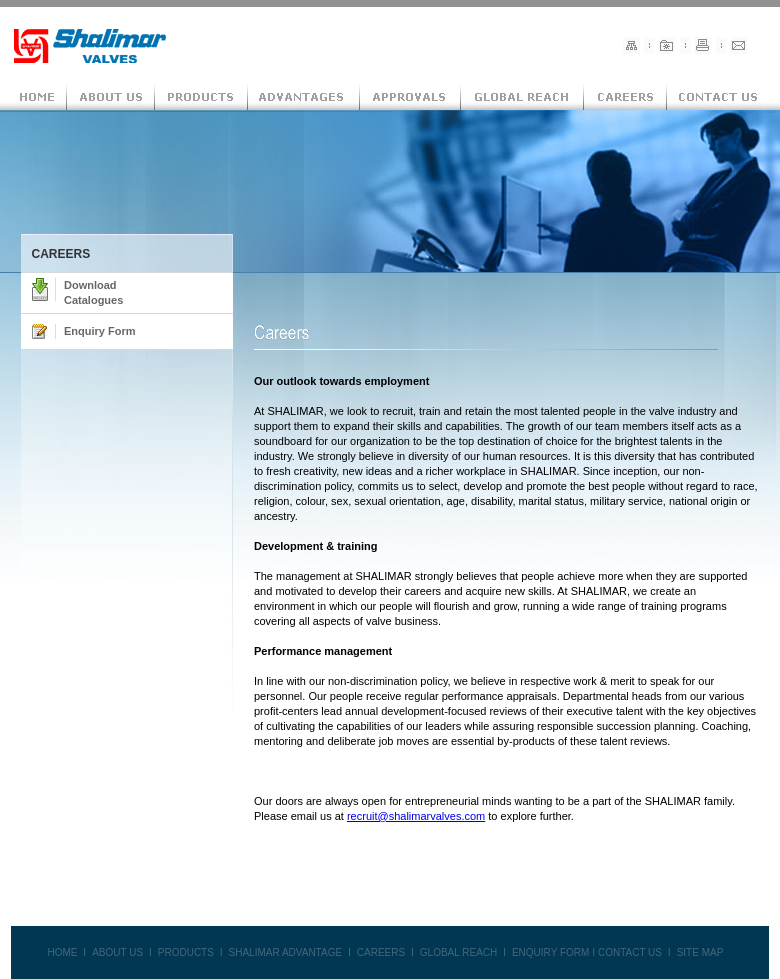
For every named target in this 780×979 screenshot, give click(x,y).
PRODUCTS (186, 952)
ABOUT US (117, 952)
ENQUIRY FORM (550, 952)
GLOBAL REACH (458, 952)
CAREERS (381, 952)
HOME (62, 952)
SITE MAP (700, 952)
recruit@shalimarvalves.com (416, 816)
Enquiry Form (100, 331)
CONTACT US (630, 952)
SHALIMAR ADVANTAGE (286, 952)
